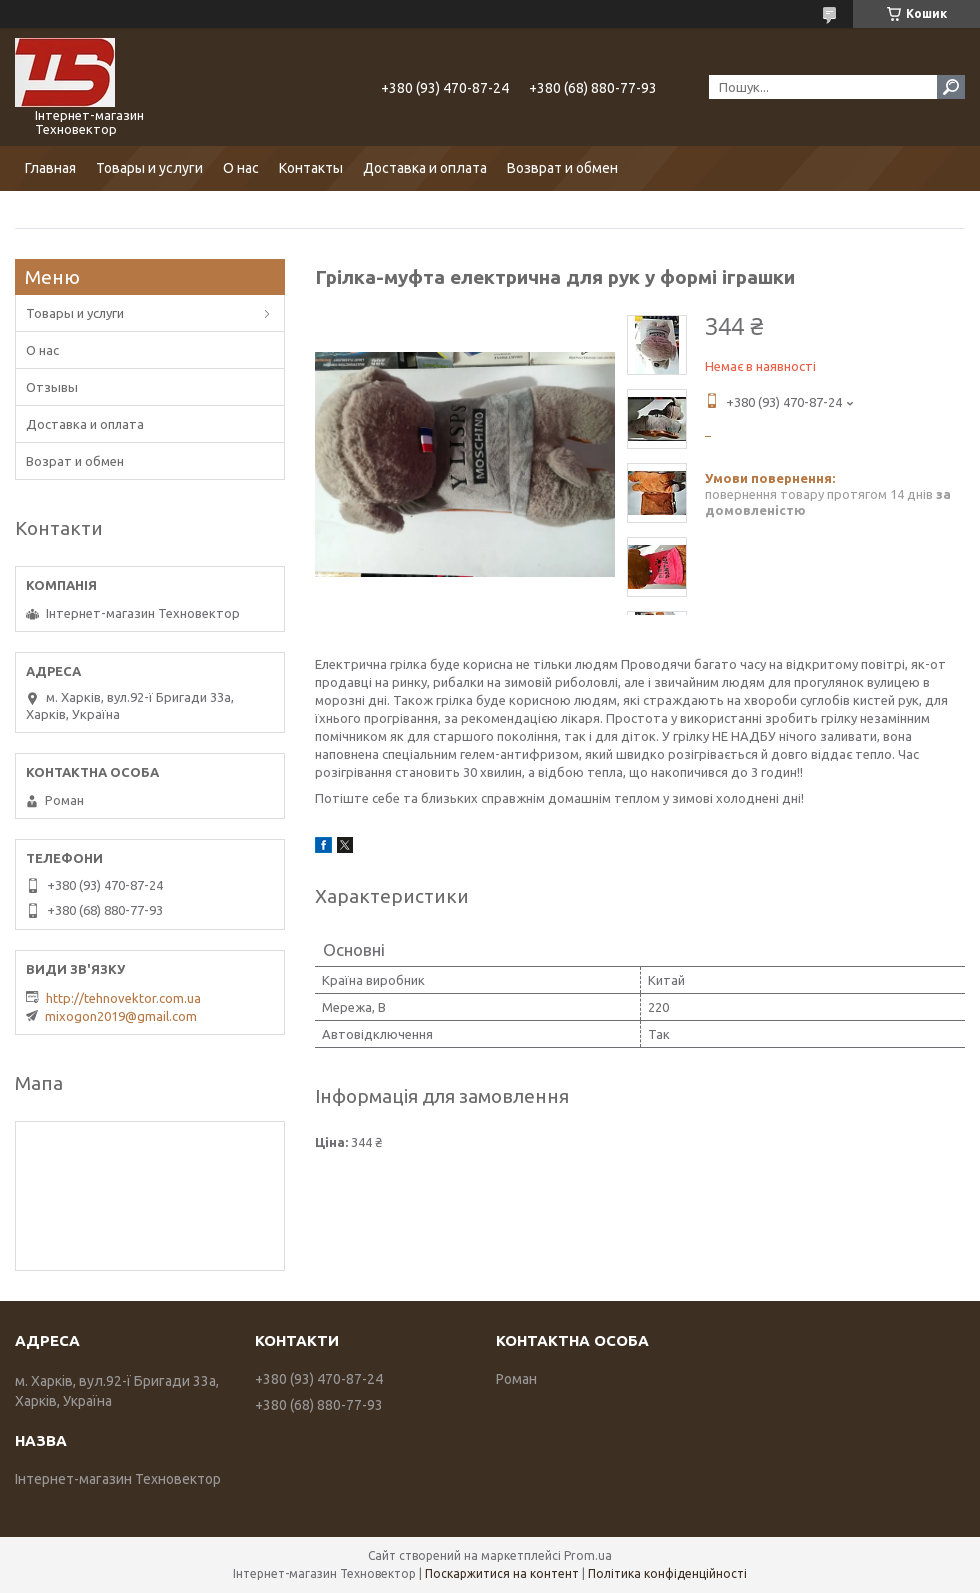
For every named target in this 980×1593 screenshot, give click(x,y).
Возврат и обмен (562, 168)
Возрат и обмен (75, 461)
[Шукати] (951, 87)
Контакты (311, 168)
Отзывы (52, 387)
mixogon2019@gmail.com (121, 1016)
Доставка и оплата (425, 168)
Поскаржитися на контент (502, 1573)
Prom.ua (588, 1555)
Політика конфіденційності (667, 1573)
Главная (50, 168)
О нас (241, 168)
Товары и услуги (149, 168)
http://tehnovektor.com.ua (123, 998)
